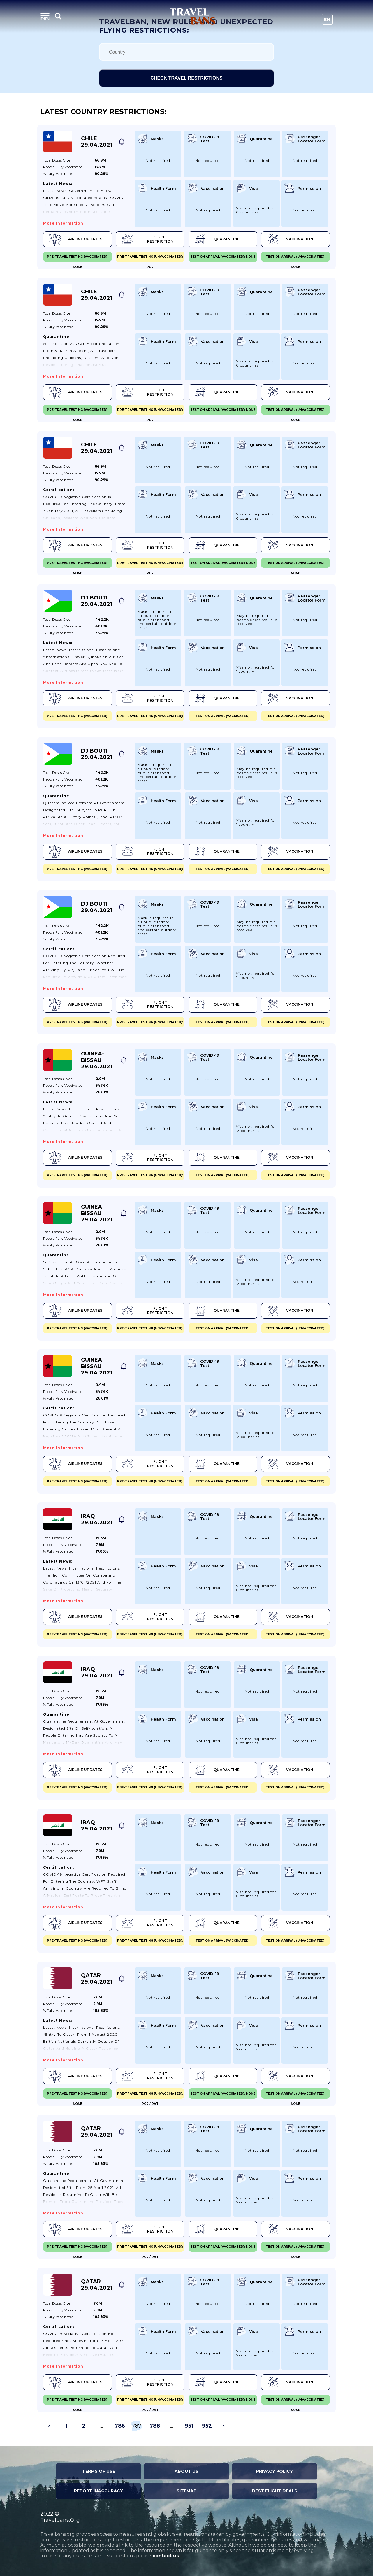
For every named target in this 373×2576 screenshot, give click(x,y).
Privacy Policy (274, 2471)
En (327, 19)
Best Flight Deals (274, 2490)
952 (207, 2426)
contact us (165, 2556)
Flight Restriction (146, 239)
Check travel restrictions (186, 78)
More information (63, 223)
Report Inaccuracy (98, 2490)
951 (189, 2426)
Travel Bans (192, 16)
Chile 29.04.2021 (96, 141)
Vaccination (289, 239)
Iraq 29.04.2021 (96, 1519)
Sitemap (186, 2490)
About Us (186, 2471)
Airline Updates (75, 239)
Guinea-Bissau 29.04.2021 (96, 1060)
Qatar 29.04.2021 (96, 1978)
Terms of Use (98, 2471)
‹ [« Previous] (49, 2426)
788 (154, 2426)
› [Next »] (224, 2426)
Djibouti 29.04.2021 (96, 601)
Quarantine (216, 239)
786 (120, 2426)
